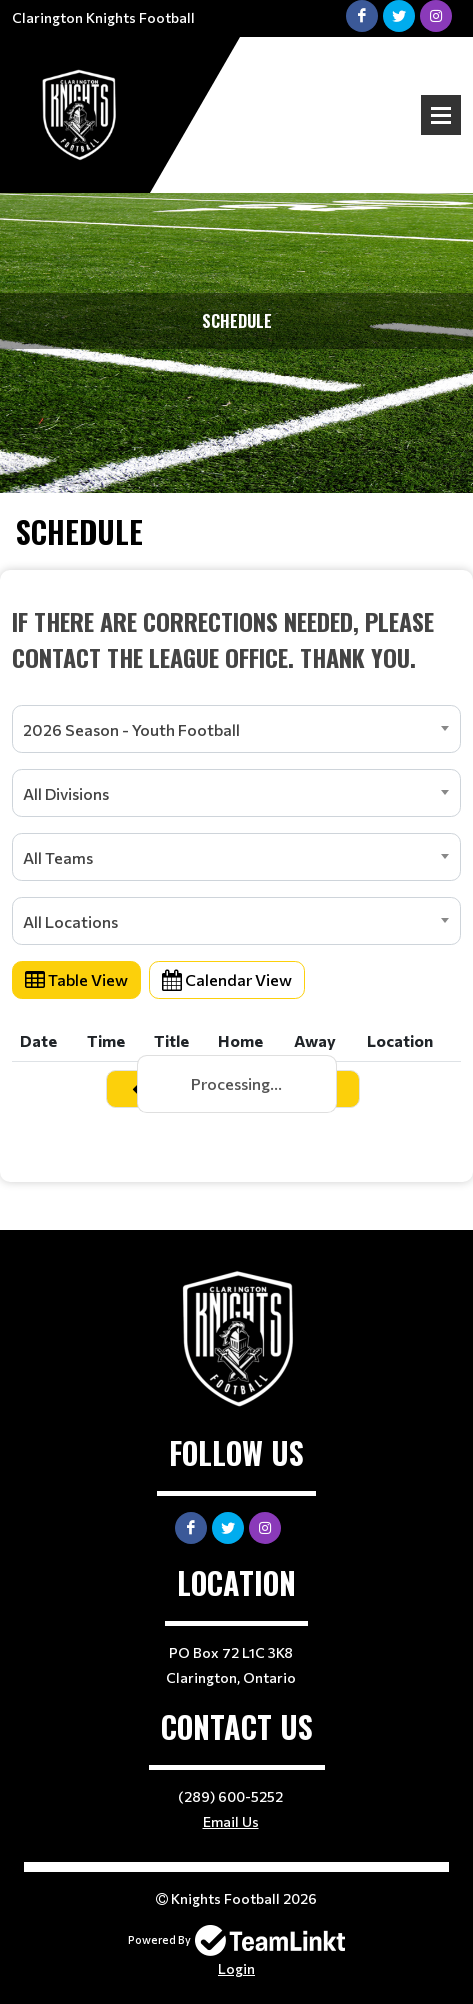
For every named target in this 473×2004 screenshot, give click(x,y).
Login (236, 1968)
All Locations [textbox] (70, 921)
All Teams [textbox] (58, 857)
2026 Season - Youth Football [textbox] (131, 729)
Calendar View (227, 979)
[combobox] (236, 729)
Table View (76, 979)
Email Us (231, 1821)
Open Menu (441, 115)
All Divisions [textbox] (66, 793)
